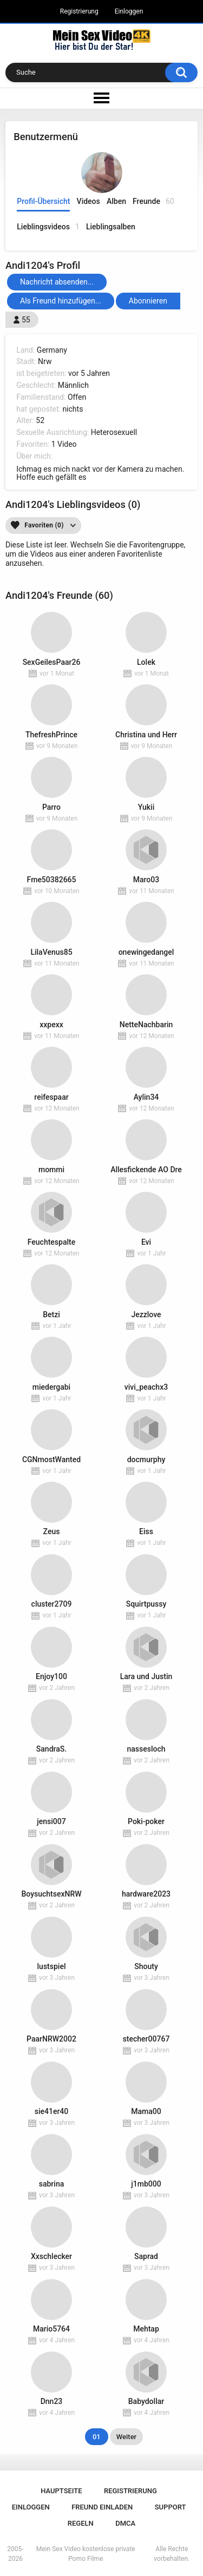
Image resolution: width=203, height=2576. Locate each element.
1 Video (64, 444)
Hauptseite (61, 2491)
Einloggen (129, 11)
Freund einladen (102, 2507)
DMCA (125, 2523)
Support (170, 2507)
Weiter (126, 2437)
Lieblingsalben (110, 226)
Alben (116, 201)
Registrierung (79, 11)
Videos (88, 201)
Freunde (153, 201)
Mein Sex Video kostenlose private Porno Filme (85, 2553)
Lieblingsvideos (48, 227)
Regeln (81, 2523)
